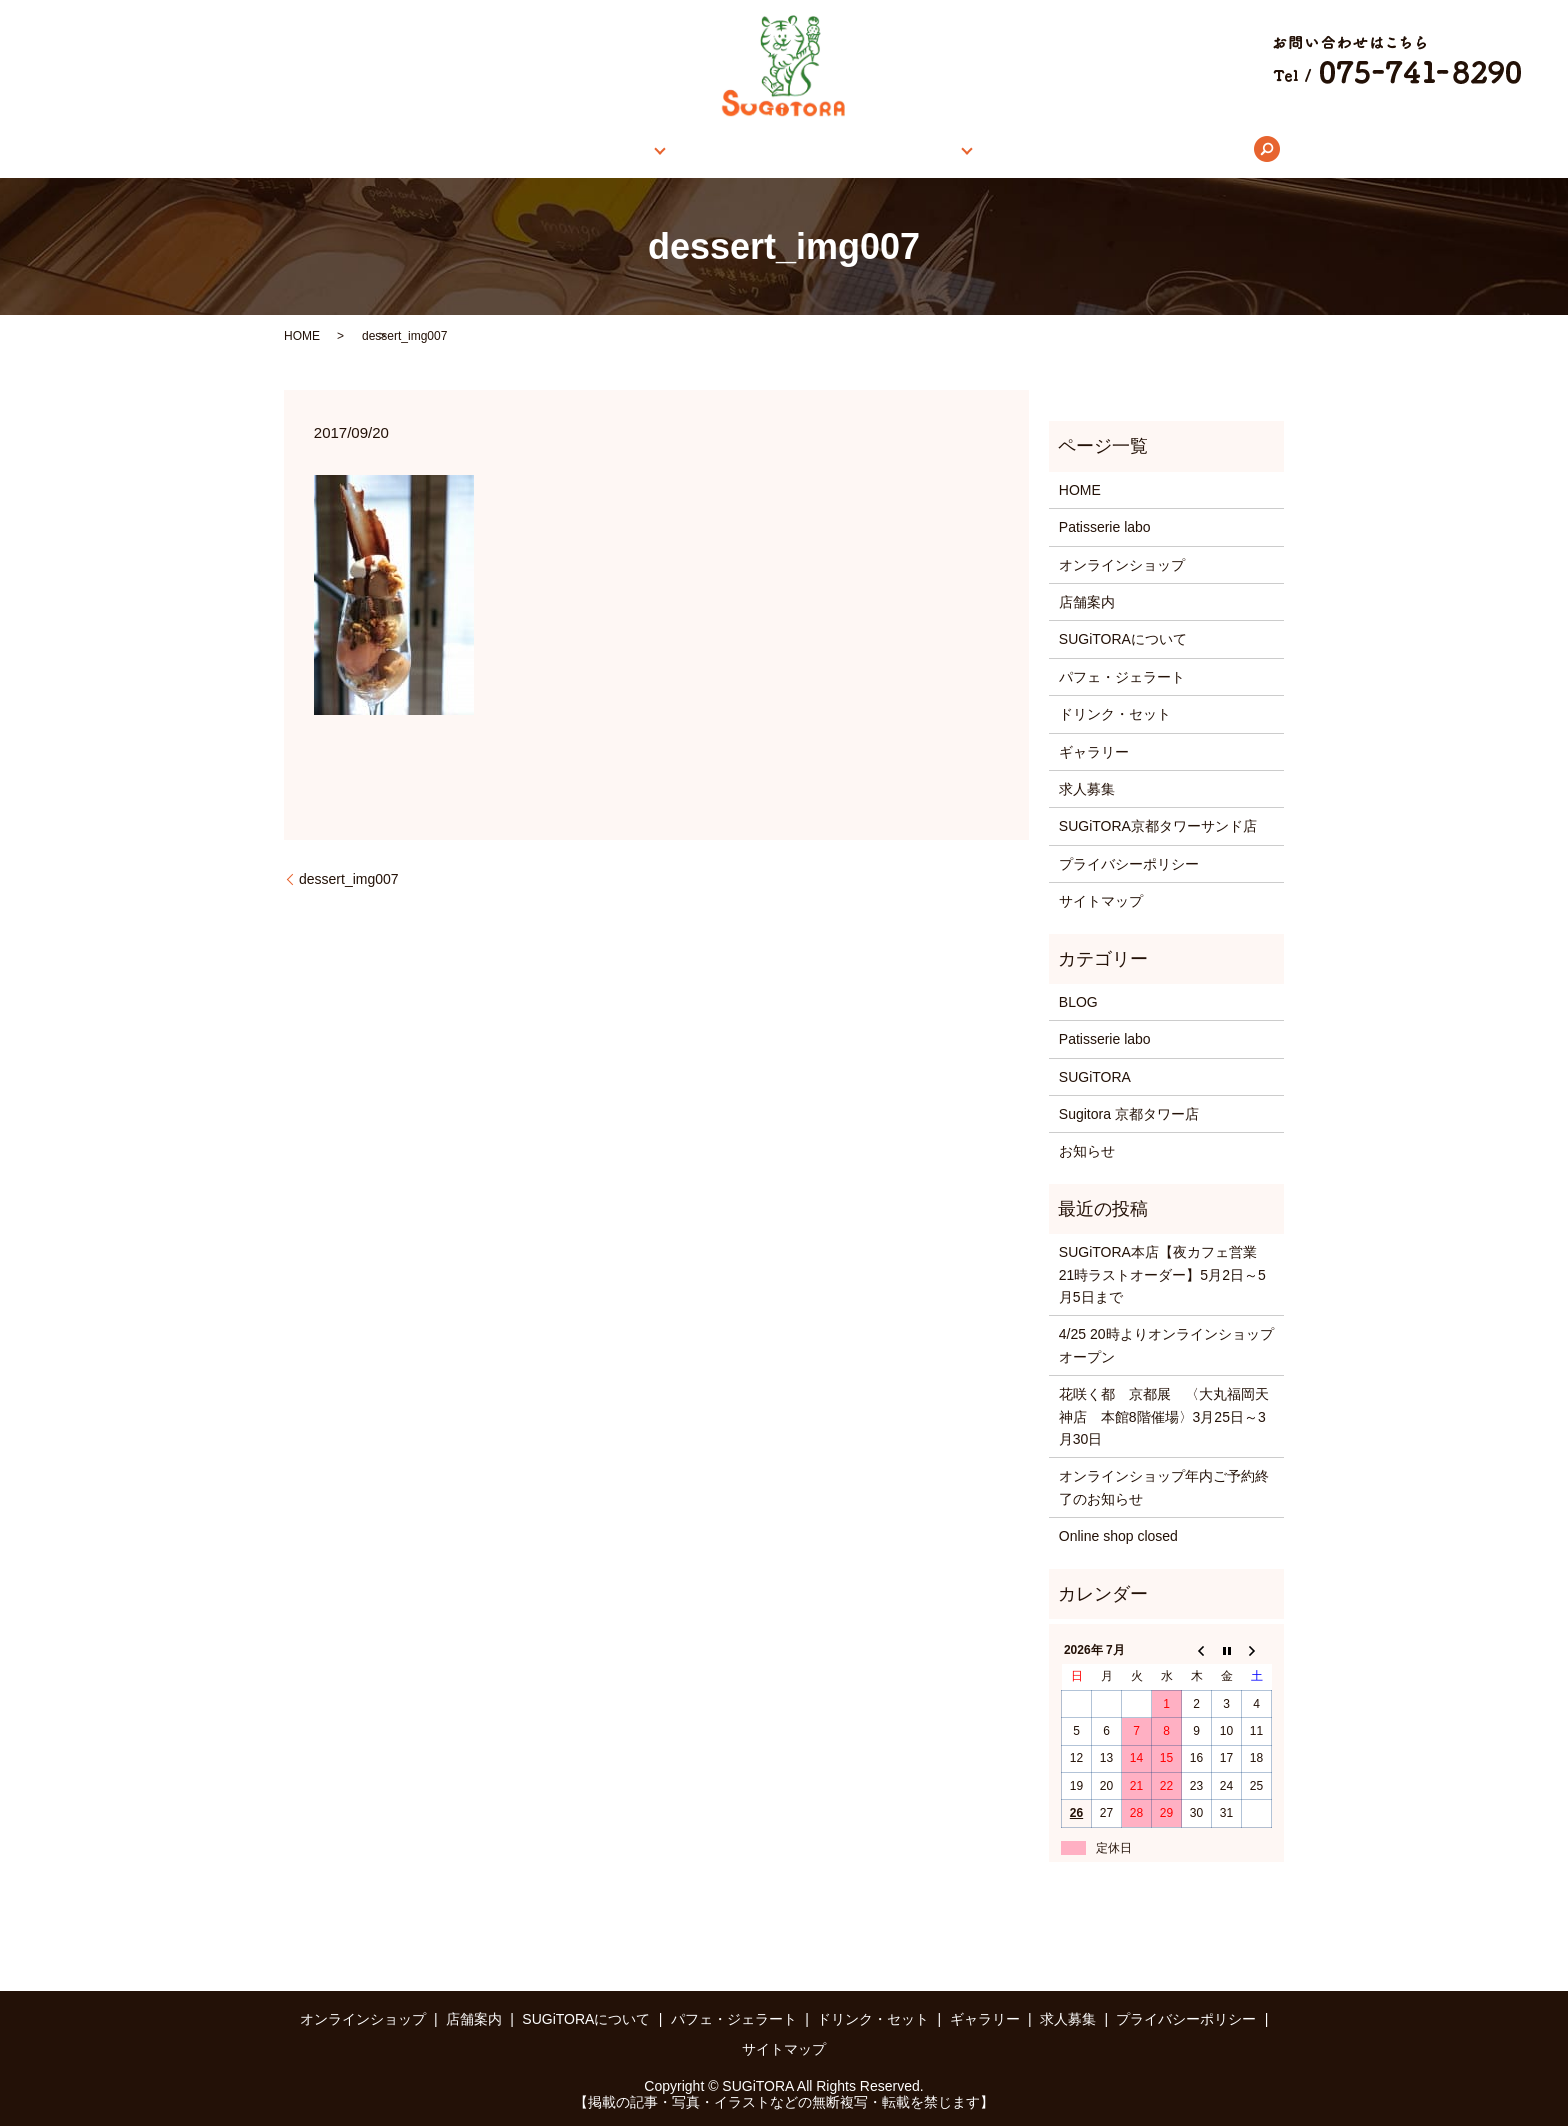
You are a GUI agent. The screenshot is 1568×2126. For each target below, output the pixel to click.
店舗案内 (633, 149)
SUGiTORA (1095, 1077)
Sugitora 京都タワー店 (1129, 1114)
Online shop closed (1118, 1536)
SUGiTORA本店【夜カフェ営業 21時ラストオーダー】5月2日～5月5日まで (1165, 1274)
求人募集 (1107, 149)
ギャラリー (1010, 149)
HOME (391, 149)
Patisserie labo (1105, 527)
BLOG (1078, 1002)
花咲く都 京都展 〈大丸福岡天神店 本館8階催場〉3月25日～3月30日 (1164, 1416)
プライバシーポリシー (1129, 864)
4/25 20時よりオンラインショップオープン (1166, 1345)
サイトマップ (1101, 901)
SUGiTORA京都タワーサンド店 (1158, 826)
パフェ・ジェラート (1122, 677)
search (1183, 149)
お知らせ (1087, 1151)
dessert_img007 (349, 879)
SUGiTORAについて (773, 149)
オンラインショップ (508, 149)
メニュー (900, 149)
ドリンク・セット (1115, 714)
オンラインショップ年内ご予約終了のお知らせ (1164, 1487)
